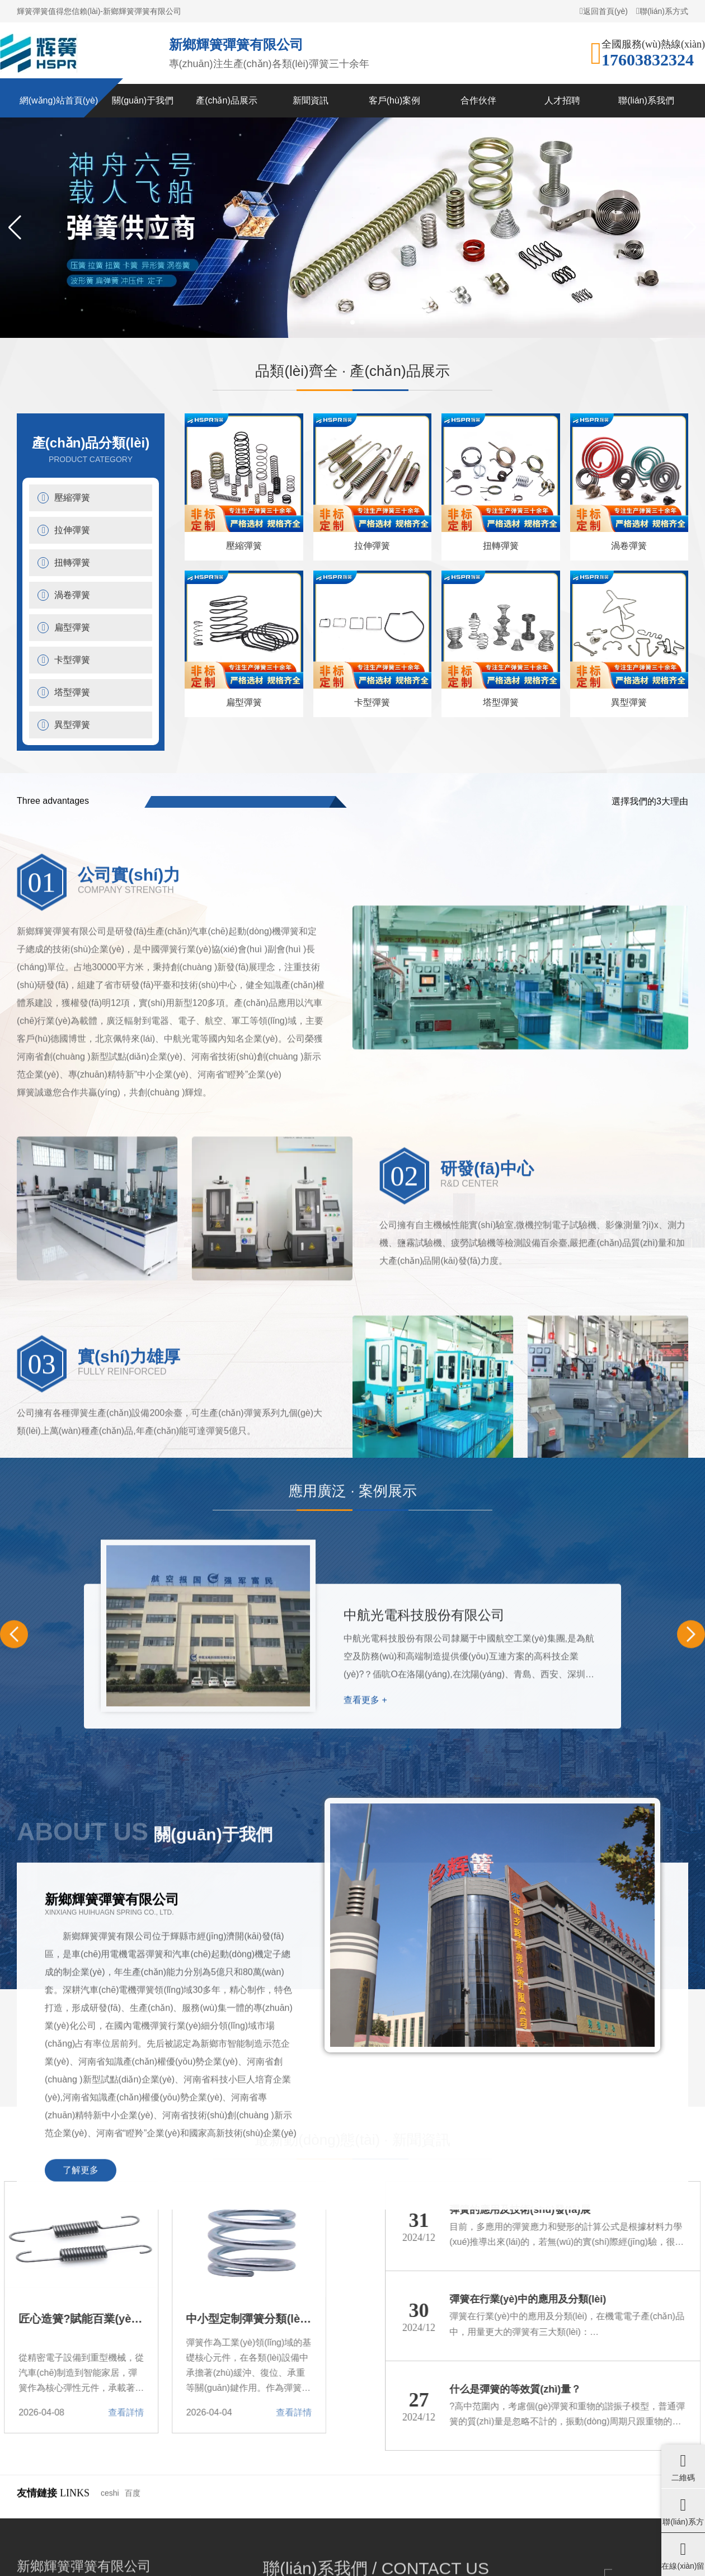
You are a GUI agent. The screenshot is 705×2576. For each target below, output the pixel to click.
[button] (14, 227)
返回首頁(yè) (604, 11)
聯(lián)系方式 (662, 11)
